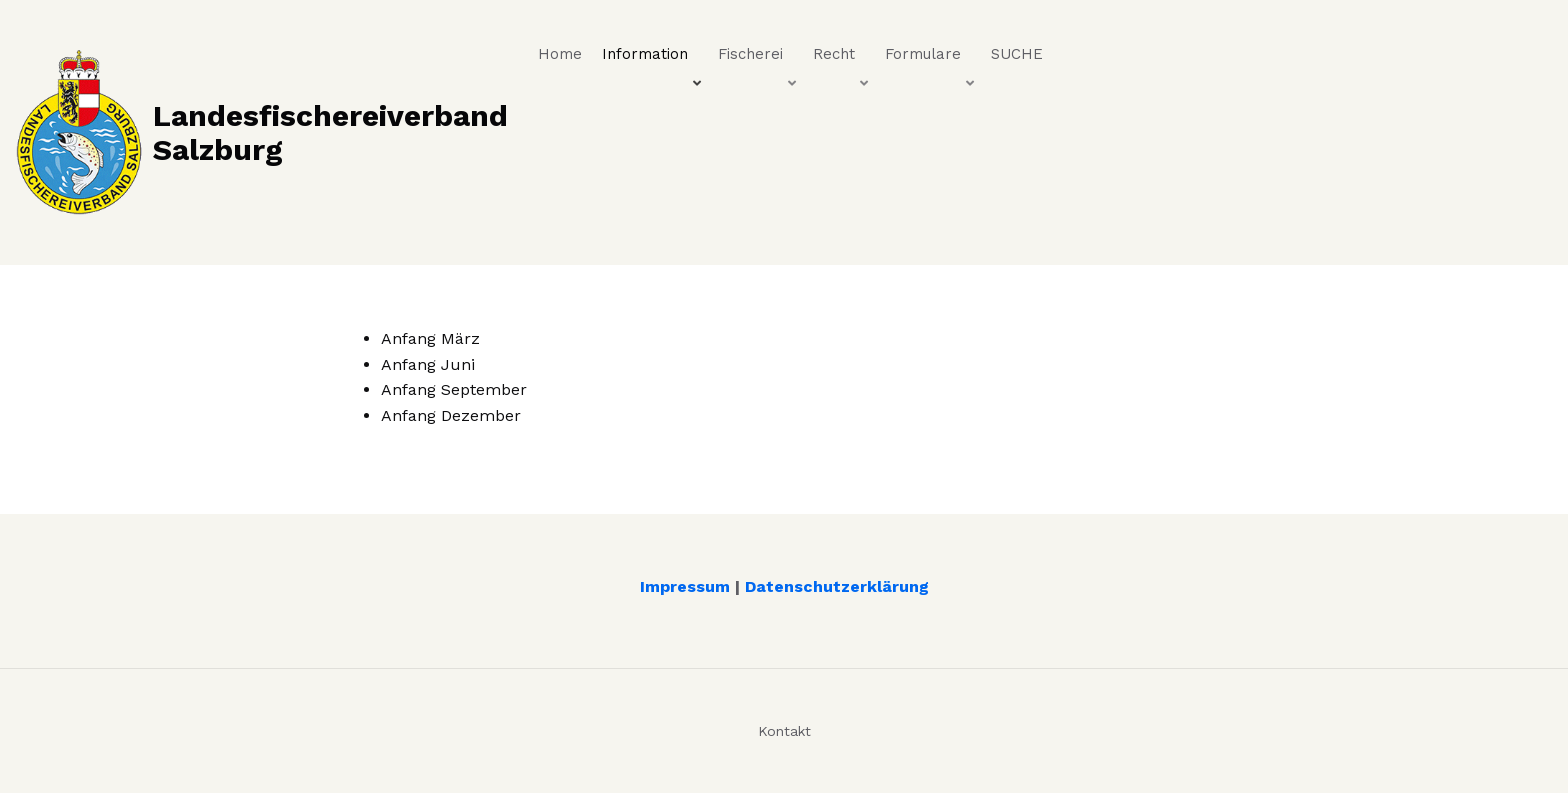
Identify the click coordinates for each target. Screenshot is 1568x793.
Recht (842, 59)
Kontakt (784, 731)
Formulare (931, 59)
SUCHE (1017, 54)
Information (653, 59)
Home (560, 54)
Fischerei (759, 59)
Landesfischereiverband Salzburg (330, 132)
